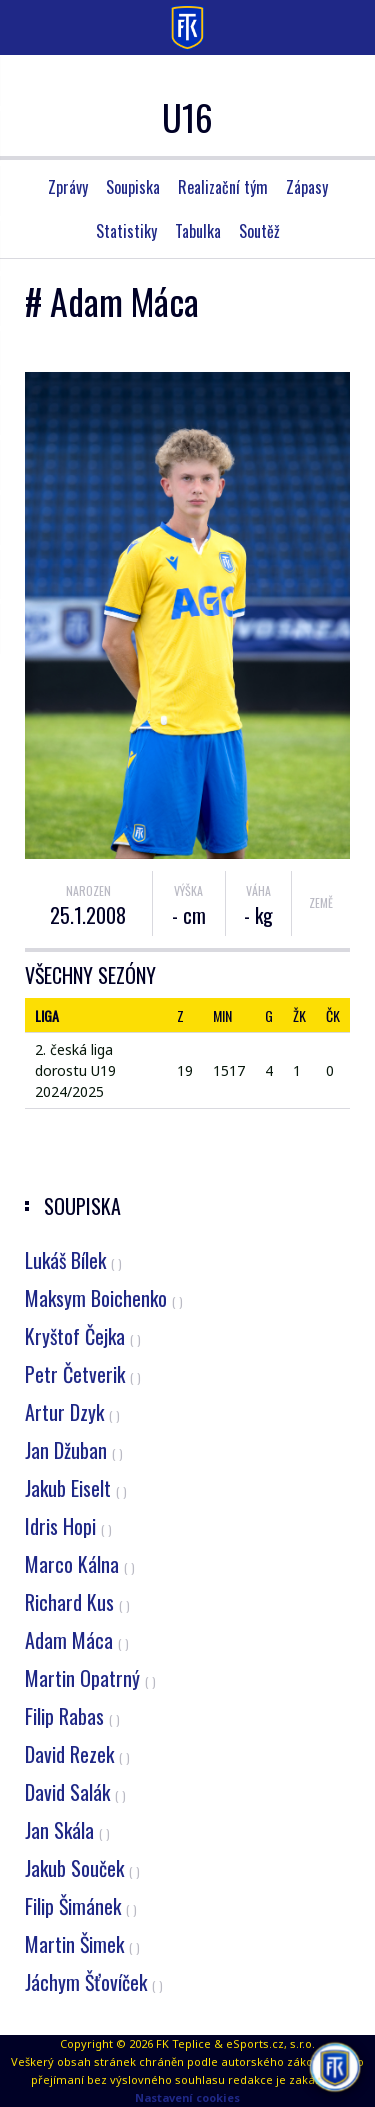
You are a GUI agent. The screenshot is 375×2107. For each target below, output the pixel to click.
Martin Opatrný (90, 1678)
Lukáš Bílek (73, 1260)
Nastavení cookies (187, 2097)
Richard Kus (77, 1602)
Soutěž (259, 231)
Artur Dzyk (72, 1412)
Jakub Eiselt (76, 1488)
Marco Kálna (80, 1564)
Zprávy (68, 187)
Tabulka (198, 231)
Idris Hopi (68, 1526)
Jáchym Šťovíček (94, 1982)
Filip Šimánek (81, 1906)
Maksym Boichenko (104, 1298)
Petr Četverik (83, 1374)
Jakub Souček (82, 1868)
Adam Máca (77, 1640)
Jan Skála (67, 1830)
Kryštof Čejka (83, 1336)
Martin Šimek (82, 1944)
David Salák (75, 1792)
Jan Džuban (74, 1450)
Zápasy (307, 187)
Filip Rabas (72, 1716)
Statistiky (126, 231)
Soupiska (133, 187)
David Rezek (77, 1754)
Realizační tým (223, 187)
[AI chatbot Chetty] (335, 2067)
